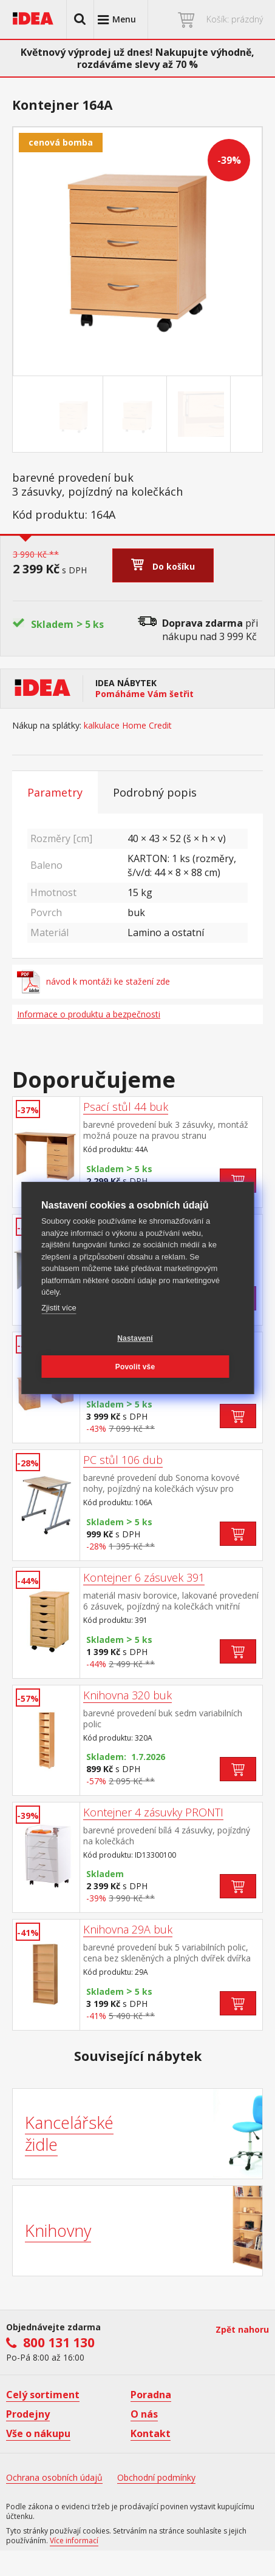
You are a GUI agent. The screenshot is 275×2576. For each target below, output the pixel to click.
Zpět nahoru (242, 2329)
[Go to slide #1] (73, 414)
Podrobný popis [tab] (155, 792)
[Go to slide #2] (137, 414)
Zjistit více (58, 1307)
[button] (80, 19)
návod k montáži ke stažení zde (93, 981)
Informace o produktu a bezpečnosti (88, 1014)
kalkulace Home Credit (128, 725)
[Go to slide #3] (201, 414)
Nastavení (135, 1338)
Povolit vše (135, 1367)
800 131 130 (59, 2342)
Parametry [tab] (55, 792)
